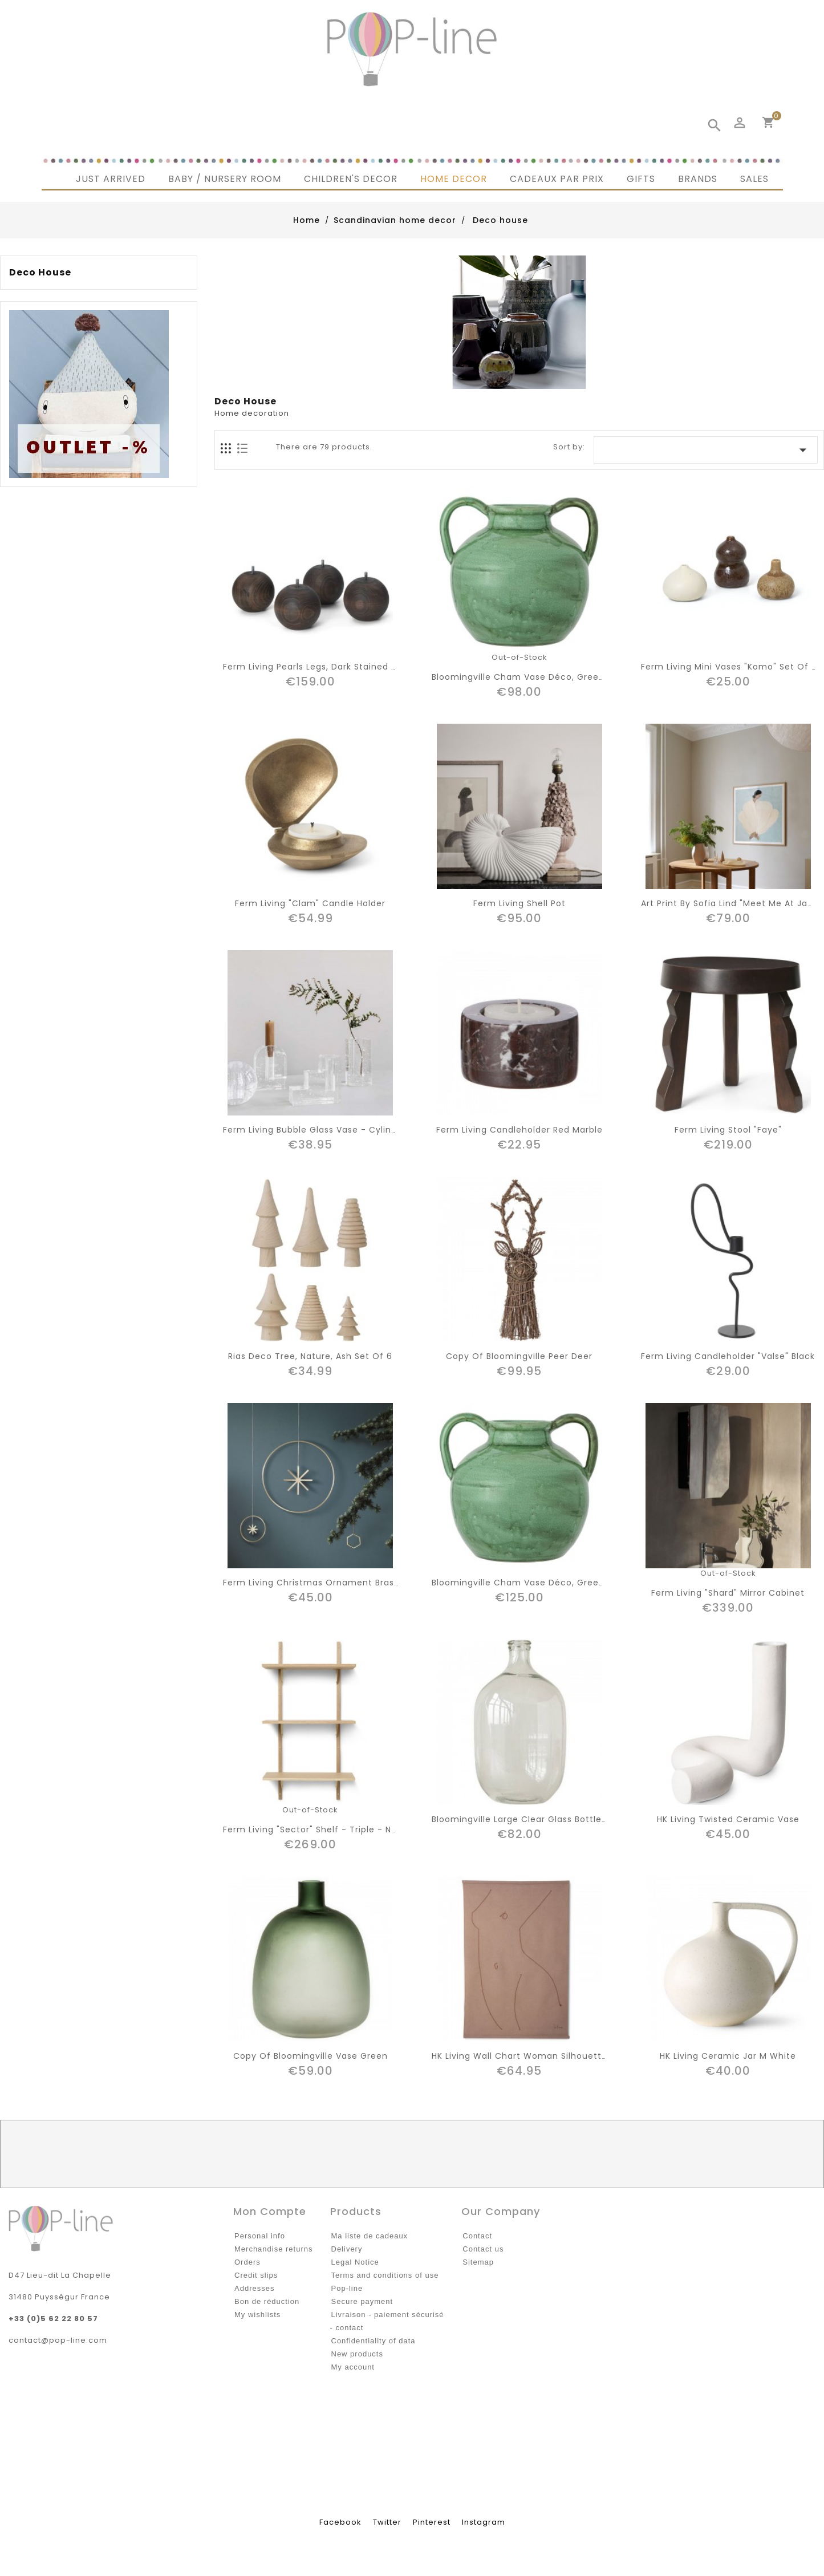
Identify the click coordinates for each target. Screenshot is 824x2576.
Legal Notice (355, 2262)
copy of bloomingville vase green (310, 2056)
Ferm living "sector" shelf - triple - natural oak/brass (344, 1829)
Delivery (347, 2249)
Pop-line (347, 2288)
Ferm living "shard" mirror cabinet (728, 1593)
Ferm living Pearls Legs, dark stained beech (321, 666)
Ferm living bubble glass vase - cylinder (314, 1129)
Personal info (259, 2236)
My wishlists (257, 2314)
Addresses (254, 2288)
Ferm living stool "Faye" (728, 1129)
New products (357, 2354)
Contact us (483, 2249)
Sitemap (478, 2262)
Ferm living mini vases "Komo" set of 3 (729, 666)
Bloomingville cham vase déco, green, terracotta (545, 677)
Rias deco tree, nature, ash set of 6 (310, 1356)
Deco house (40, 272)
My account (353, 2367)
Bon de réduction (266, 2301)
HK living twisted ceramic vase (728, 1819)
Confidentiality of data (373, 2340)
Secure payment (362, 2301)
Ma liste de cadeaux (369, 2236)
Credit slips (256, 2275)
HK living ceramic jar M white (728, 2056)
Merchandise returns (273, 2249)
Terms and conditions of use (385, 2275)
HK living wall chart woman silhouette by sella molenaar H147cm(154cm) (598, 2056)
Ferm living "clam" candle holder (310, 903)
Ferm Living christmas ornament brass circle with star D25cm (364, 1582)
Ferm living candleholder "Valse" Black (728, 1356)
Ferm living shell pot (519, 903)
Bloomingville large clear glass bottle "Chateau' (541, 1819)
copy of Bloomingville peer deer (519, 1356)
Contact (477, 2236)
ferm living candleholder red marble (519, 1129)
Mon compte (269, 2211)
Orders (247, 2262)
